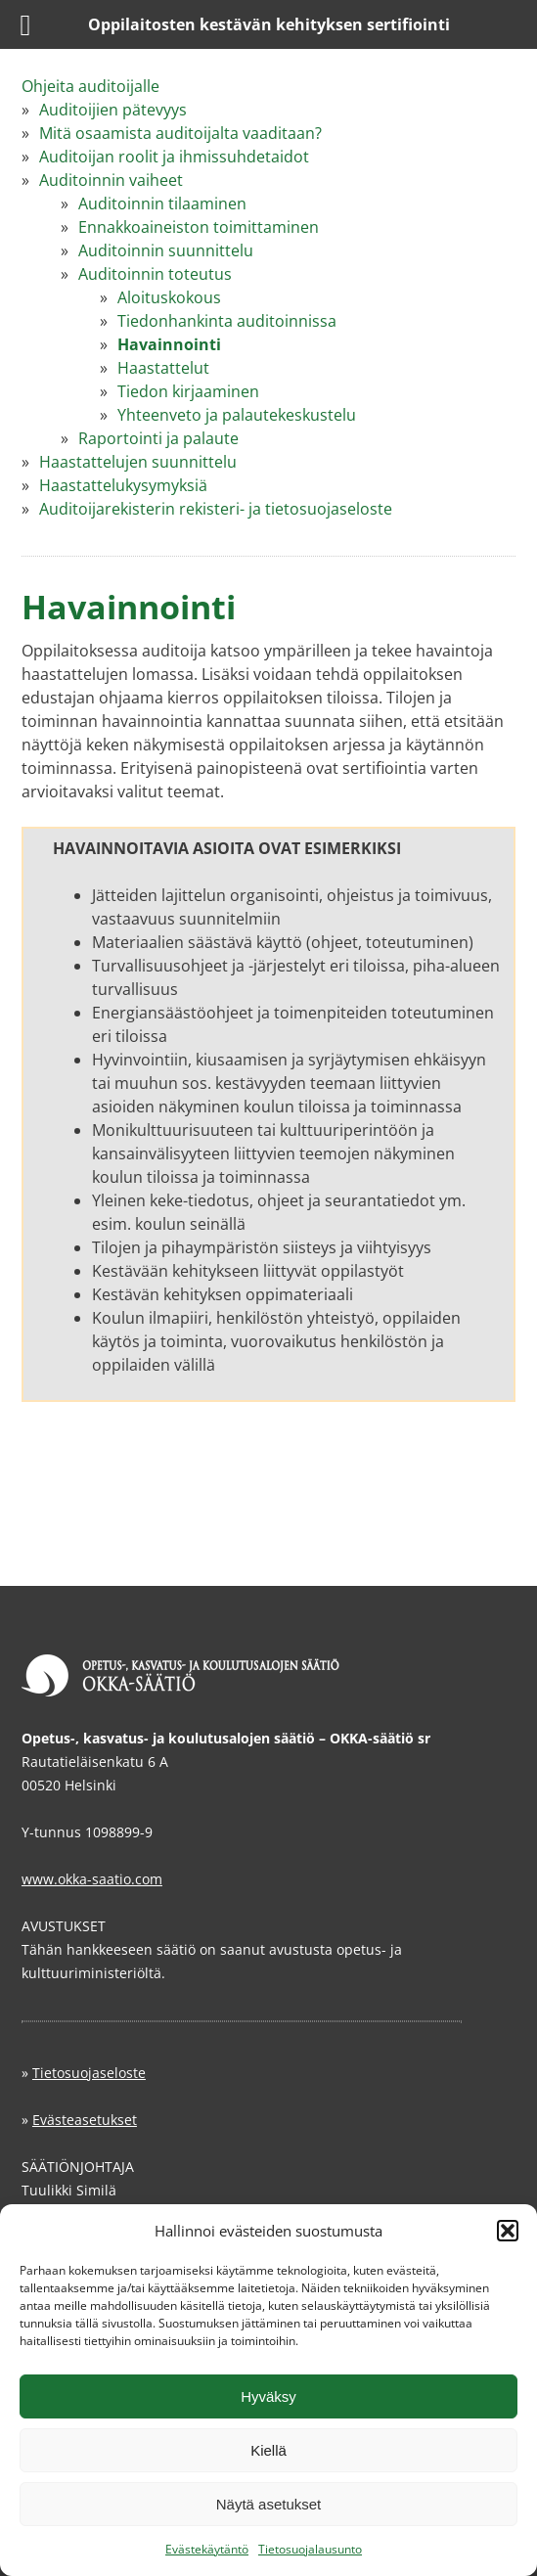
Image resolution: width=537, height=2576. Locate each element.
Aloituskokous (169, 297)
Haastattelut (163, 368)
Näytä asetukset (269, 2504)
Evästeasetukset (84, 2119)
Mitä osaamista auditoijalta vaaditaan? (180, 133)
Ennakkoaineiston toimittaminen (198, 227)
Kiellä (268, 2450)
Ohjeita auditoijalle (90, 86)
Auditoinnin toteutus (155, 274)
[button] (507, 2230)
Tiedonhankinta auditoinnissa (226, 321)
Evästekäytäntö (206, 2549)
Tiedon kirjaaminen (188, 391)
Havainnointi (169, 344)
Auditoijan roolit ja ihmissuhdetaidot (174, 156)
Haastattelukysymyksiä (123, 485)
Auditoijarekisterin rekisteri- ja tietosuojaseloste (215, 509)
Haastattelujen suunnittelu (138, 462)
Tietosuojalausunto (310, 2549)
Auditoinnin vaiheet (111, 180)
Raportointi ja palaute (158, 438)
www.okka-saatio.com (92, 1879)
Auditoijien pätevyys (113, 109)
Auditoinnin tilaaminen (162, 203)
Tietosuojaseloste (89, 2072)
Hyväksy (268, 2396)
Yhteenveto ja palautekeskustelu (236, 415)
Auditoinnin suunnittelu (165, 250)
